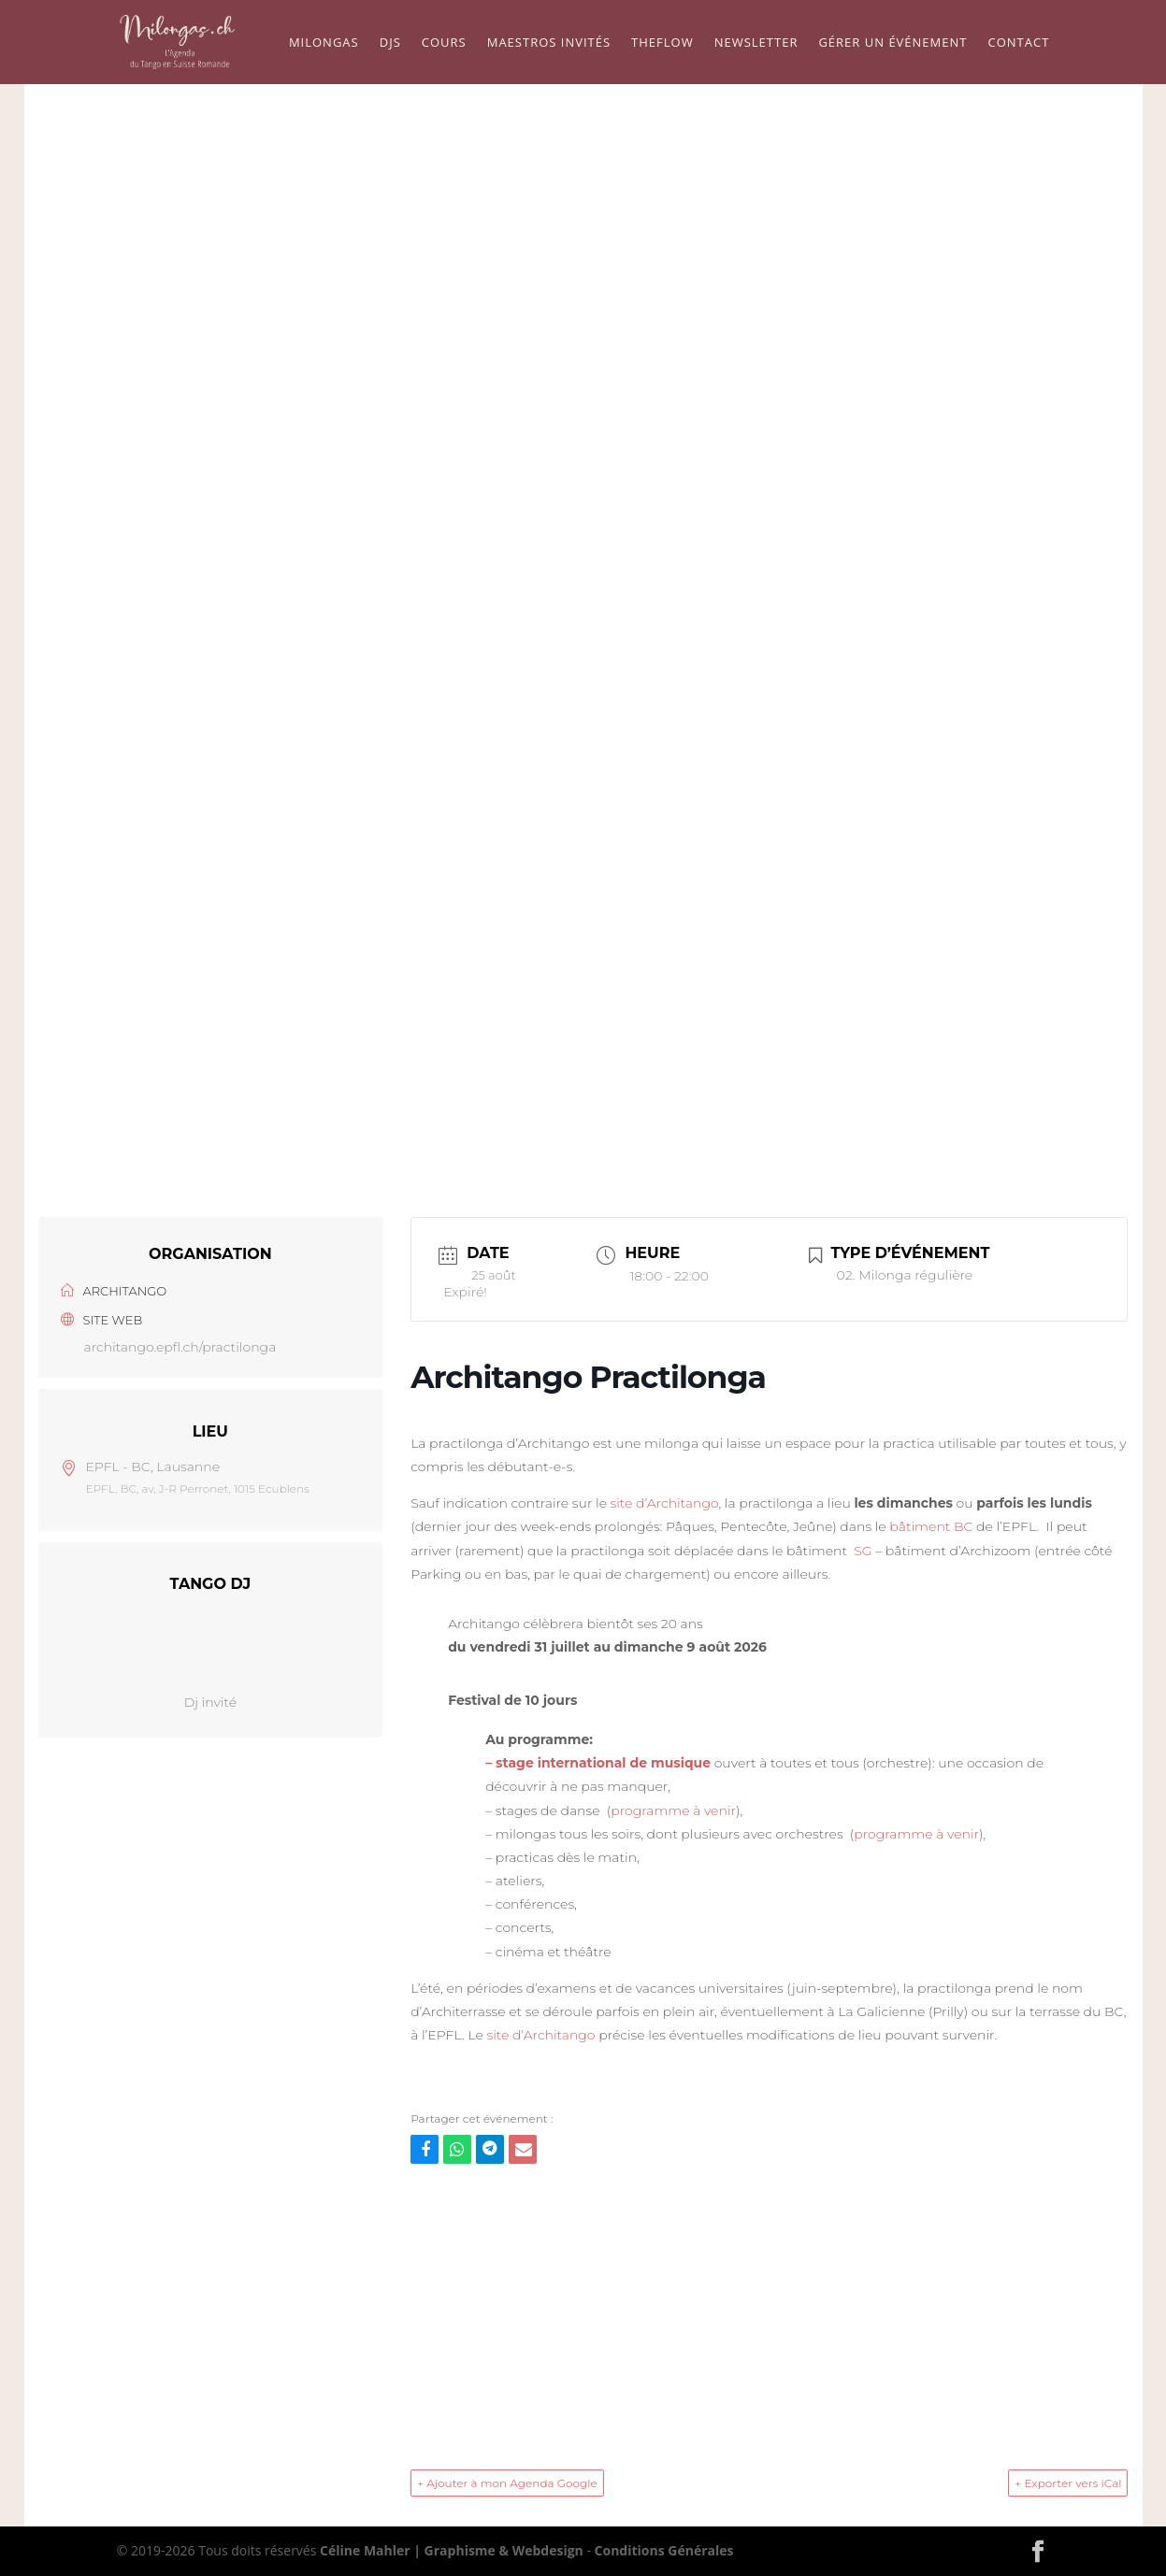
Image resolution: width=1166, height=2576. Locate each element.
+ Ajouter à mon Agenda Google (507, 2483)
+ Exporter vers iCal (1068, 2483)
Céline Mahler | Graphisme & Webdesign (451, 2550)
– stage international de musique (598, 1762)
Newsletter (756, 43)
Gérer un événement (892, 43)
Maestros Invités (549, 43)
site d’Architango (665, 1503)
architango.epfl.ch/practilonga (180, 1346)
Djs (390, 43)
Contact (1018, 43)
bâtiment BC (930, 1526)
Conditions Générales (664, 2550)
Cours (444, 43)
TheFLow (662, 43)
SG (862, 1550)
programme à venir (673, 1810)
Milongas (324, 43)
